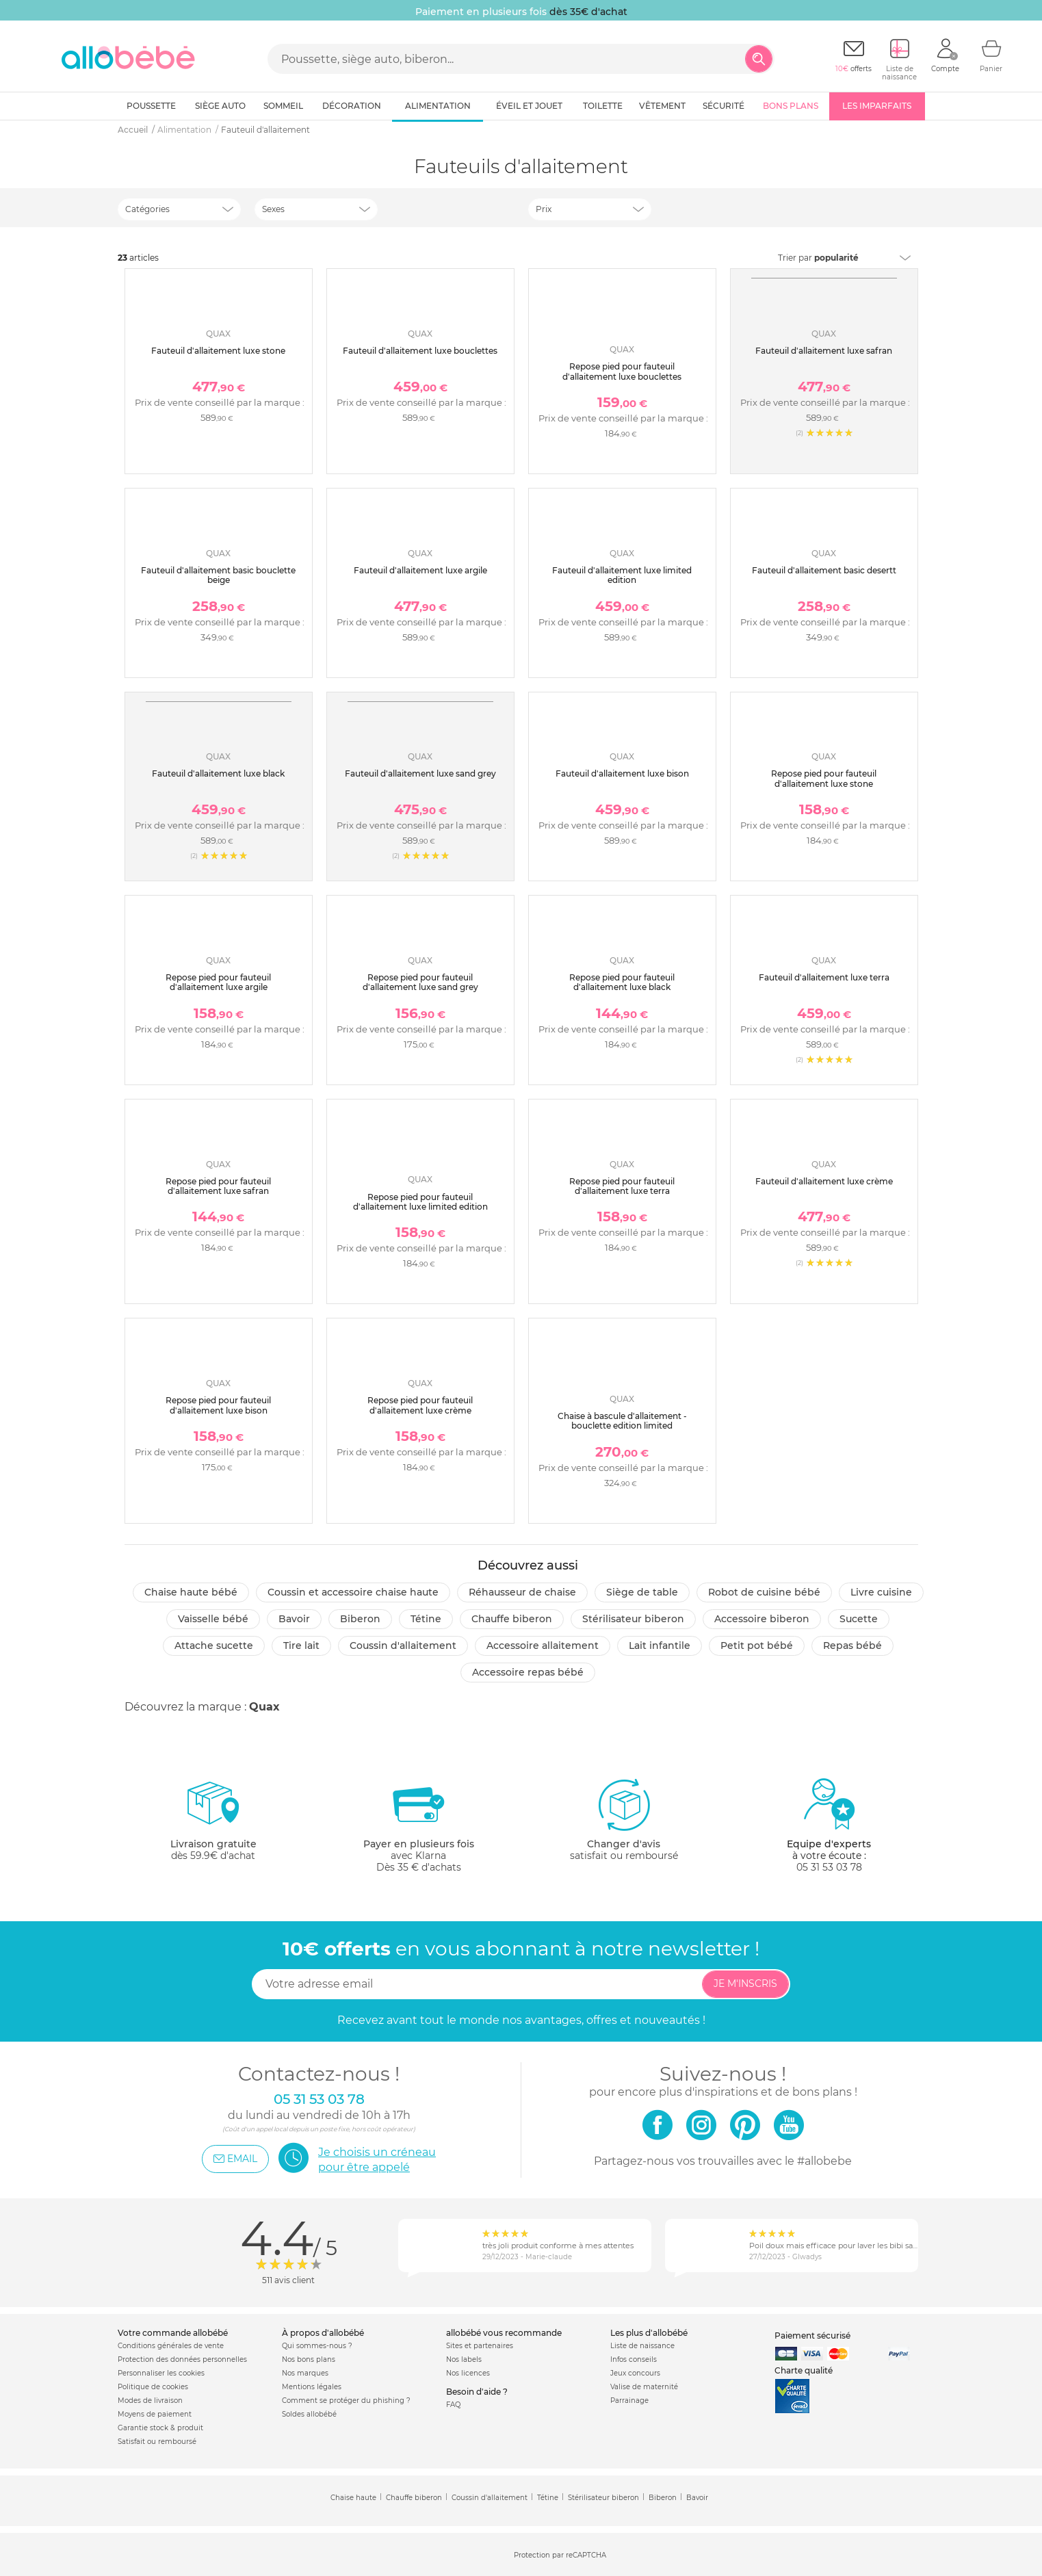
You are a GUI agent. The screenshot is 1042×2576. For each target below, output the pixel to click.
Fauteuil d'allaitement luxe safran (823, 351)
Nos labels (464, 2359)
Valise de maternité (644, 2386)
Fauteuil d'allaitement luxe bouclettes (420, 351)
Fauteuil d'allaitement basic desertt (824, 570)
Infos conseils (633, 2359)
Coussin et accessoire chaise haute (353, 1592)
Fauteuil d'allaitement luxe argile (420, 570)
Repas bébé (852, 1645)
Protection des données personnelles (182, 2359)
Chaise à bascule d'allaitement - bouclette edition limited (622, 1421)
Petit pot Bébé (756, 1645)
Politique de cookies (153, 2386)
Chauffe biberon (511, 1619)
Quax (264, 1706)
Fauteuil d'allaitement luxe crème (824, 1181)
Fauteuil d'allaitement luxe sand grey (420, 773)
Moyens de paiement (155, 2414)
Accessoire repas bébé (528, 1672)
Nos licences (468, 2373)
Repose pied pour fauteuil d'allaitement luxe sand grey (420, 982)
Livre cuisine (881, 1592)
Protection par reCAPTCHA (560, 2555)
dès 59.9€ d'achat (213, 1825)
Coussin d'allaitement (403, 1645)
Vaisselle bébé (213, 1619)
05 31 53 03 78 (829, 1867)
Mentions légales (311, 2386)
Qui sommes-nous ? (317, 2345)
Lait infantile (659, 1645)
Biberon (360, 1619)
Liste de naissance (642, 2345)
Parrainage (629, 2400)
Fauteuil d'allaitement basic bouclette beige (218, 575)
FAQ (453, 2404)
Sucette (858, 1619)
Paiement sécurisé (812, 2335)
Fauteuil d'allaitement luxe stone (218, 351)
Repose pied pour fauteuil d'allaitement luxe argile (218, 982)
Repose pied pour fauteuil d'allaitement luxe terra (622, 1186)
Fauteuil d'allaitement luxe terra (824, 977)
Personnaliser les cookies (161, 2373)
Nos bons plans (308, 2359)
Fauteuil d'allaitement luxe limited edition (622, 575)
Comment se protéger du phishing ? (346, 2400)
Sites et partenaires (479, 2345)
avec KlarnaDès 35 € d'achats (418, 1825)
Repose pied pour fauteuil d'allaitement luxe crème (420, 1405)
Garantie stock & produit (160, 2427)
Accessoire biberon (761, 1619)
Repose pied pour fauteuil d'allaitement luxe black (622, 982)
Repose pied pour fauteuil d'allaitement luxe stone (823, 778)
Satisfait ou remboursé (157, 2441)
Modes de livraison (150, 2400)
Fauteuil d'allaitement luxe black (218, 773)
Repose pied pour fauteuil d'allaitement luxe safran (218, 1186)
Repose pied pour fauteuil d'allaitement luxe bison (218, 1405)
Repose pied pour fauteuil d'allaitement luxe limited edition (420, 1202)
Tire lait (301, 1645)
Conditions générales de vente (171, 2345)
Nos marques (305, 2373)
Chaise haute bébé (190, 1592)
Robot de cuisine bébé (764, 1592)
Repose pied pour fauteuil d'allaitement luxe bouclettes (621, 371)
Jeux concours (635, 2373)
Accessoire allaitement (542, 1645)
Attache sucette (213, 1645)
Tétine (426, 1619)
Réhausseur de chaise (522, 1592)
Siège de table (642, 1592)
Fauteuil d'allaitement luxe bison (622, 773)
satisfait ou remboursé (624, 1819)
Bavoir (294, 1619)
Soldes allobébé (309, 2414)
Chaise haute (353, 2497)
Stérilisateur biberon (633, 1619)
